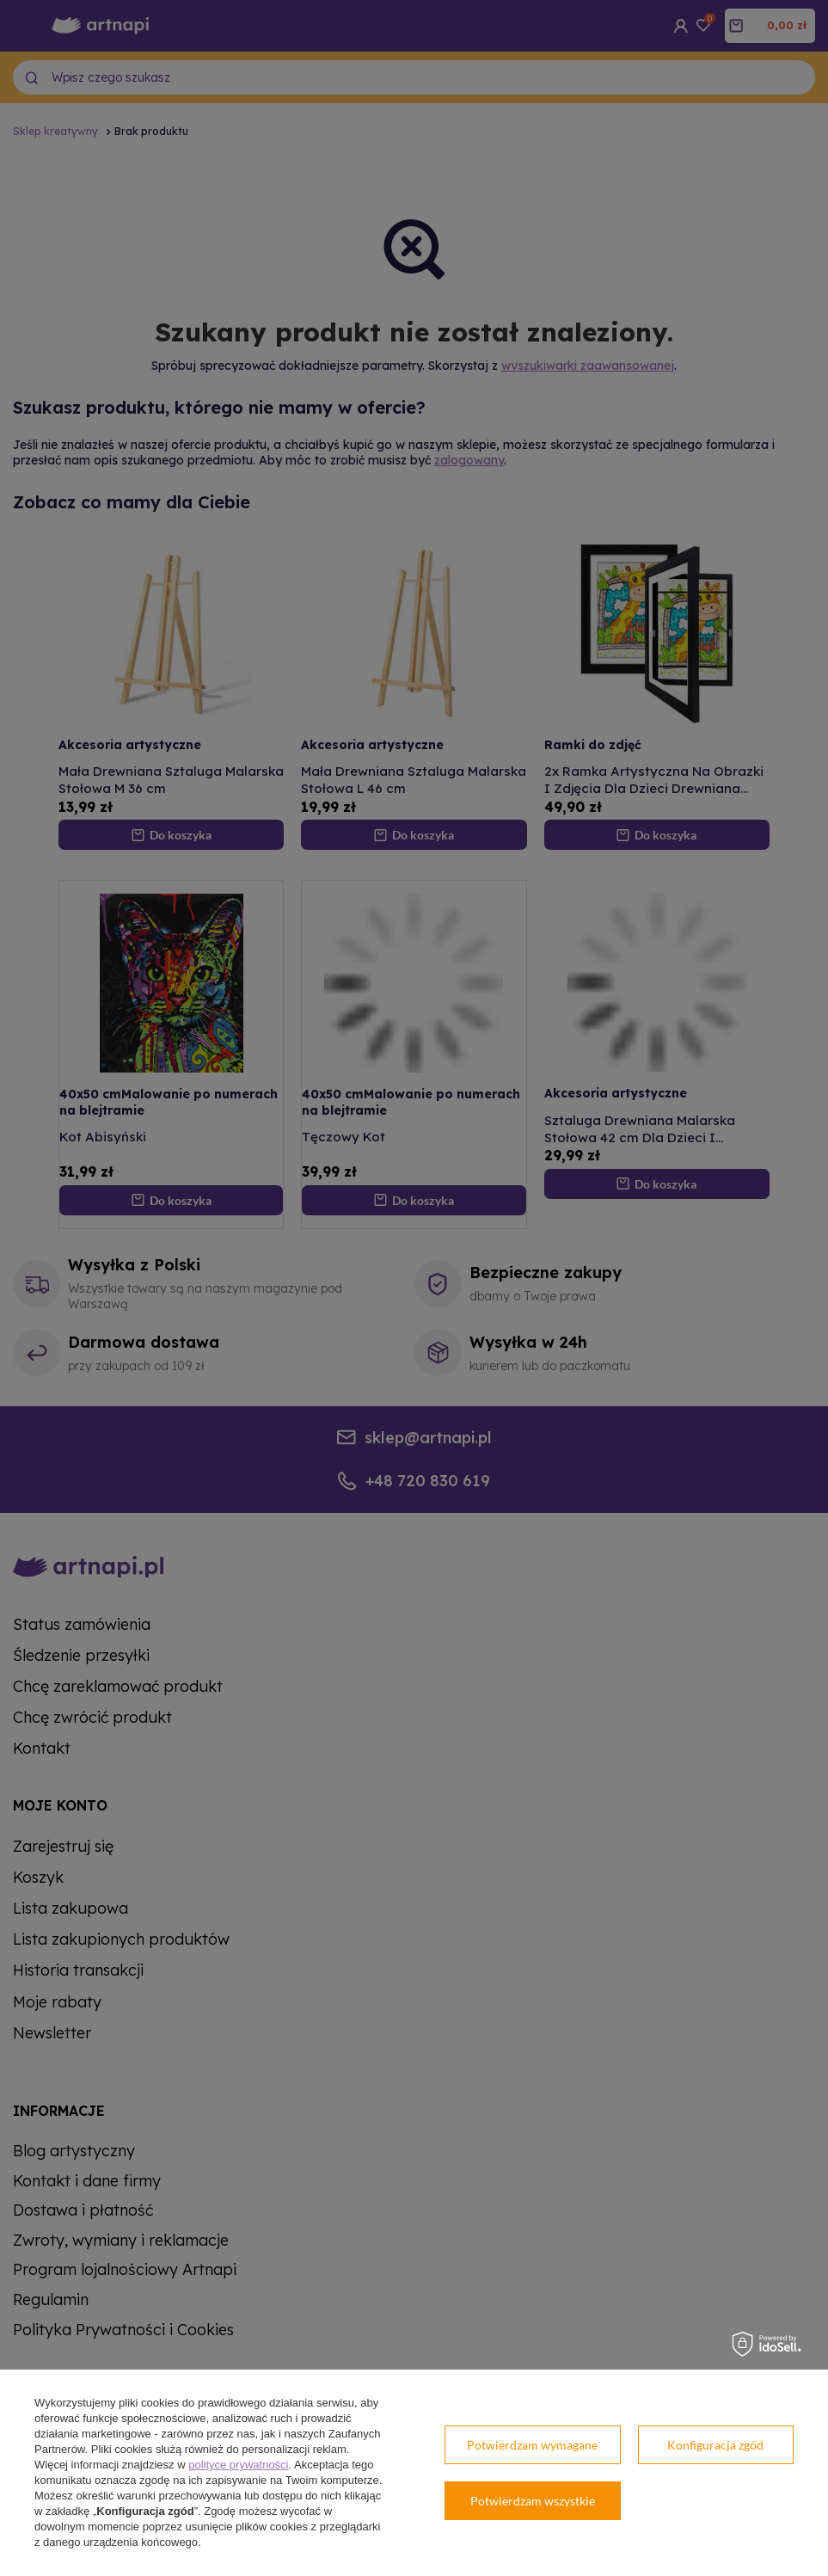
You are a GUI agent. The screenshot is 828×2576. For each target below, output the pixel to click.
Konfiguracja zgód (715, 2445)
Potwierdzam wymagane (532, 2445)
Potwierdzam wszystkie (532, 2500)
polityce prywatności (238, 2464)
